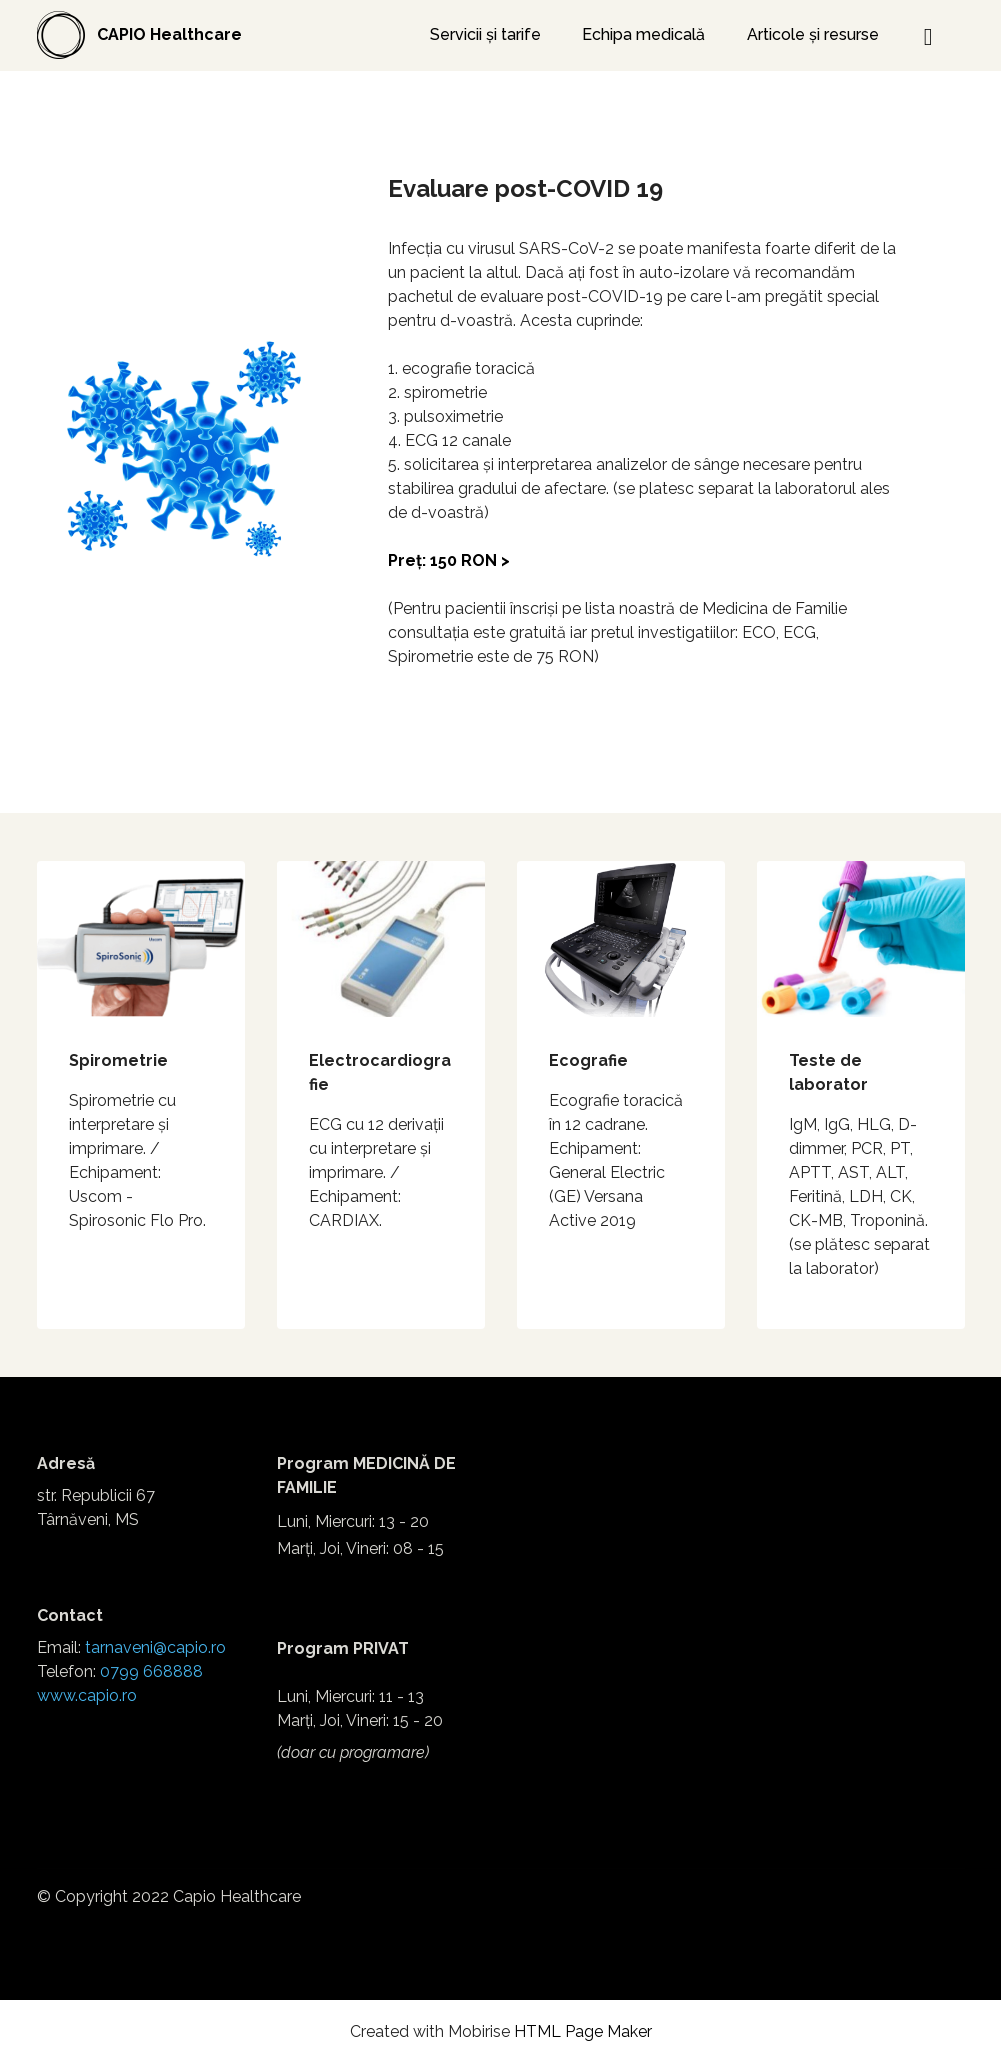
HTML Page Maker (583, 2032)
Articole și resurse (813, 34)
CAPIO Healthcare (169, 35)
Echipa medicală (643, 34)
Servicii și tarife (485, 34)
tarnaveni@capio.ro (155, 1647)
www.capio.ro (87, 1695)
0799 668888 (151, 1671)
